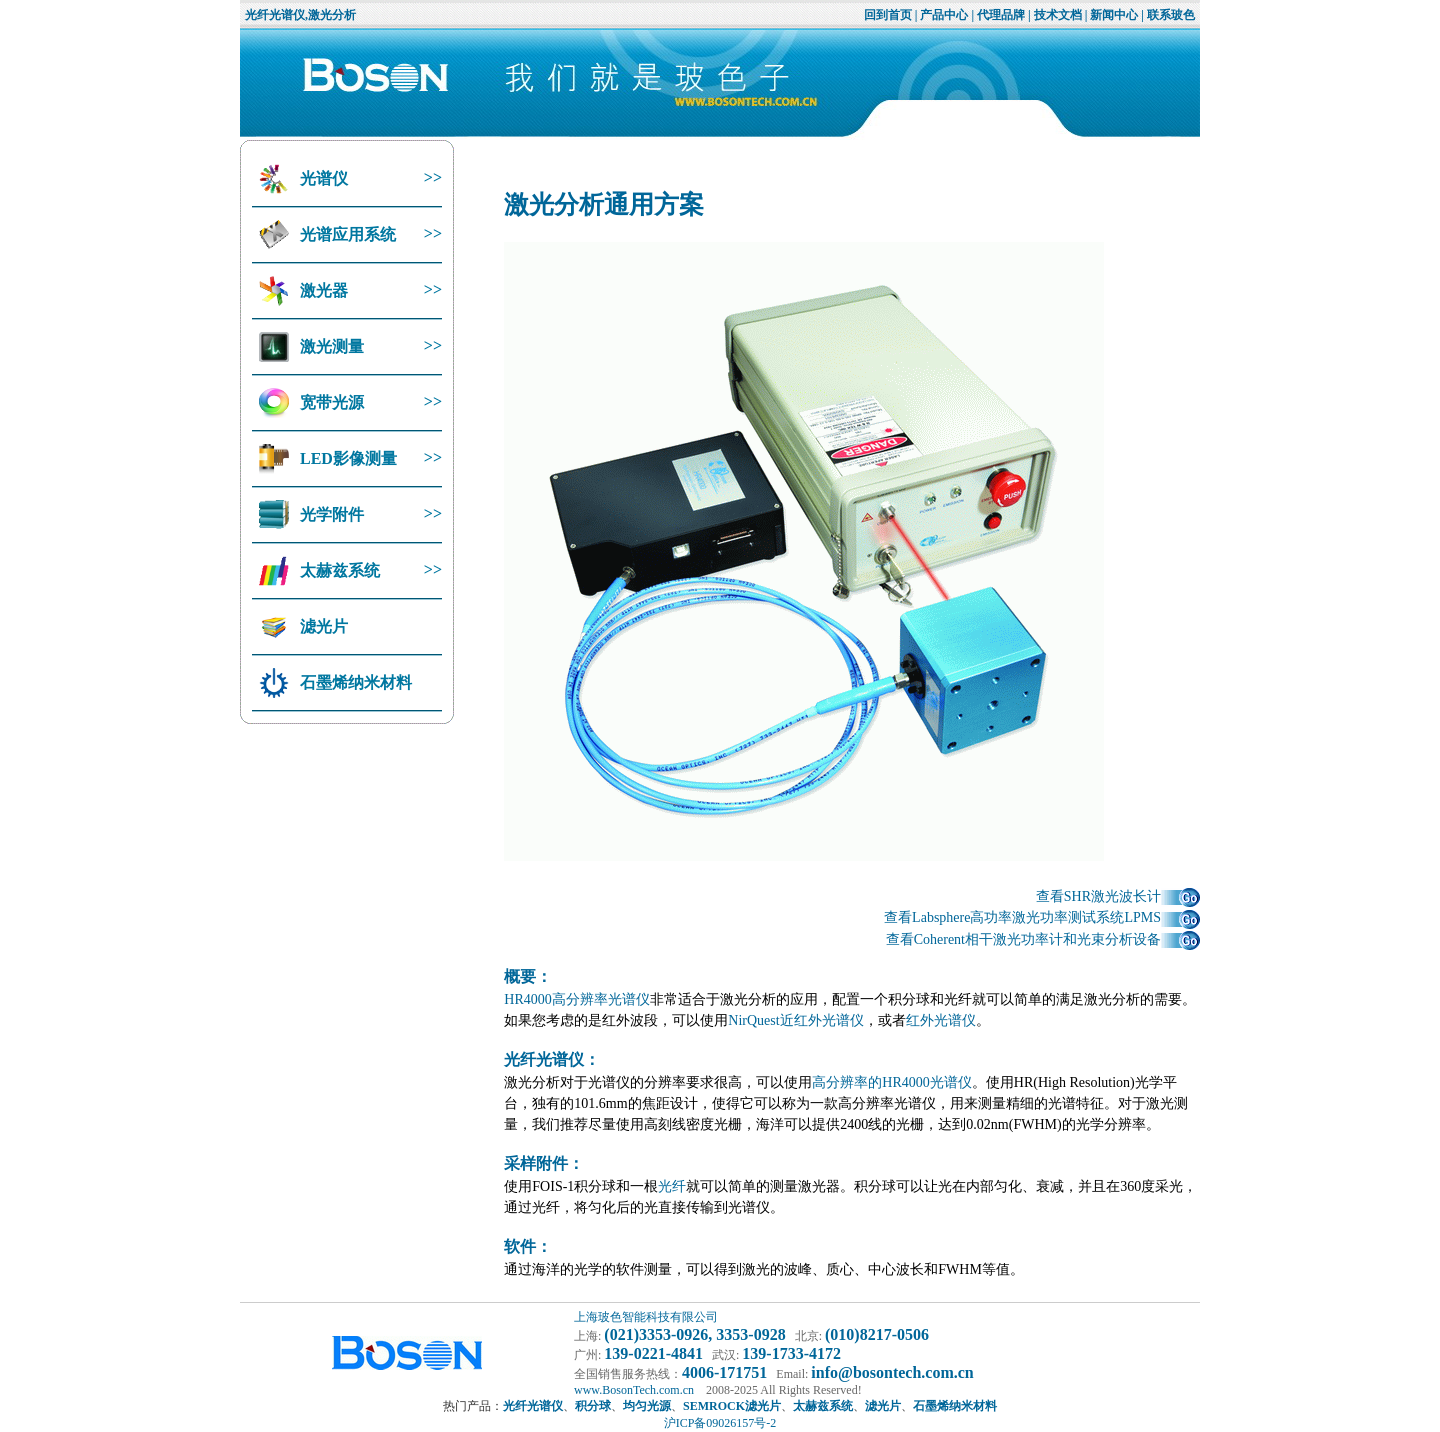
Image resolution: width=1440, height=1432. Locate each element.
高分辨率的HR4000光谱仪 (891, 1082)
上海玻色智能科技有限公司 (646, 1317)
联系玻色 (1171, 15)
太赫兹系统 (338, 570)
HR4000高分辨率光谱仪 (576, 999)
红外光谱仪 (941, 1020)
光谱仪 (322, 178)
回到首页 (888, 15)
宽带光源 (330, 402)
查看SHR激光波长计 (1118, 896)
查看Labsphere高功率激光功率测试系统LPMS (1042, 917)
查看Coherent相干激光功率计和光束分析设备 (1043, 939)
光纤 (672, 1186)
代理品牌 (1001, 15)
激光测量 (330, 346)
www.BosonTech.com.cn (634, 1390)
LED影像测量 (346, 458)
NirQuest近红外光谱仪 (795, 1020)
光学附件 (330, 514)
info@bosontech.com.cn (892, 1372)
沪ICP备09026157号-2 (720, 1423)
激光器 (322, 290)
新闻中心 (1114, 15)
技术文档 (1058, 15)
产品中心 (944, 15)
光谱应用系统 (346, 234)
